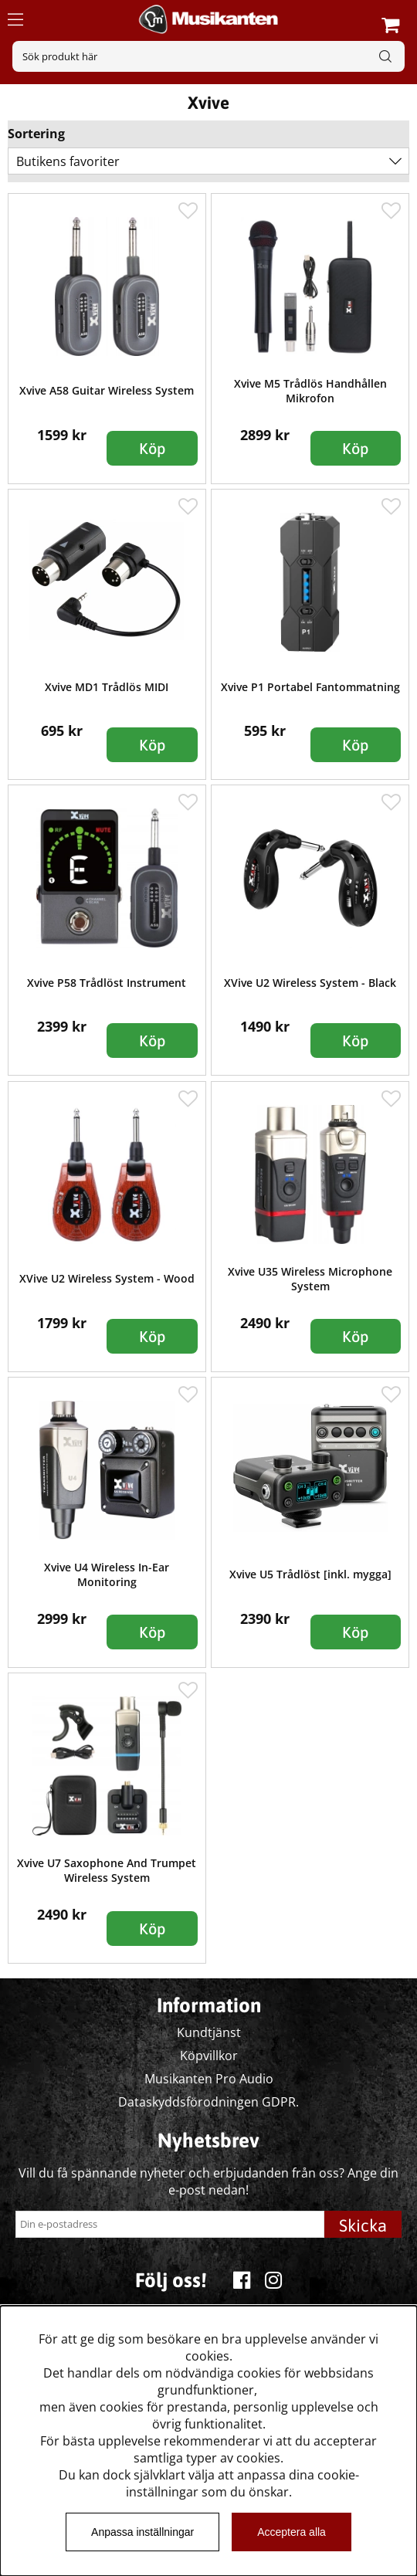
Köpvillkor (209, 2055)
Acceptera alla (291, 2532)
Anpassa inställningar (142, 2532)
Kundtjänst (209, 2032)
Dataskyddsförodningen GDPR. (208, 2101)
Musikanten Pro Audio (208, 2078)
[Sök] (208, 56)
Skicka (363, 2225)
